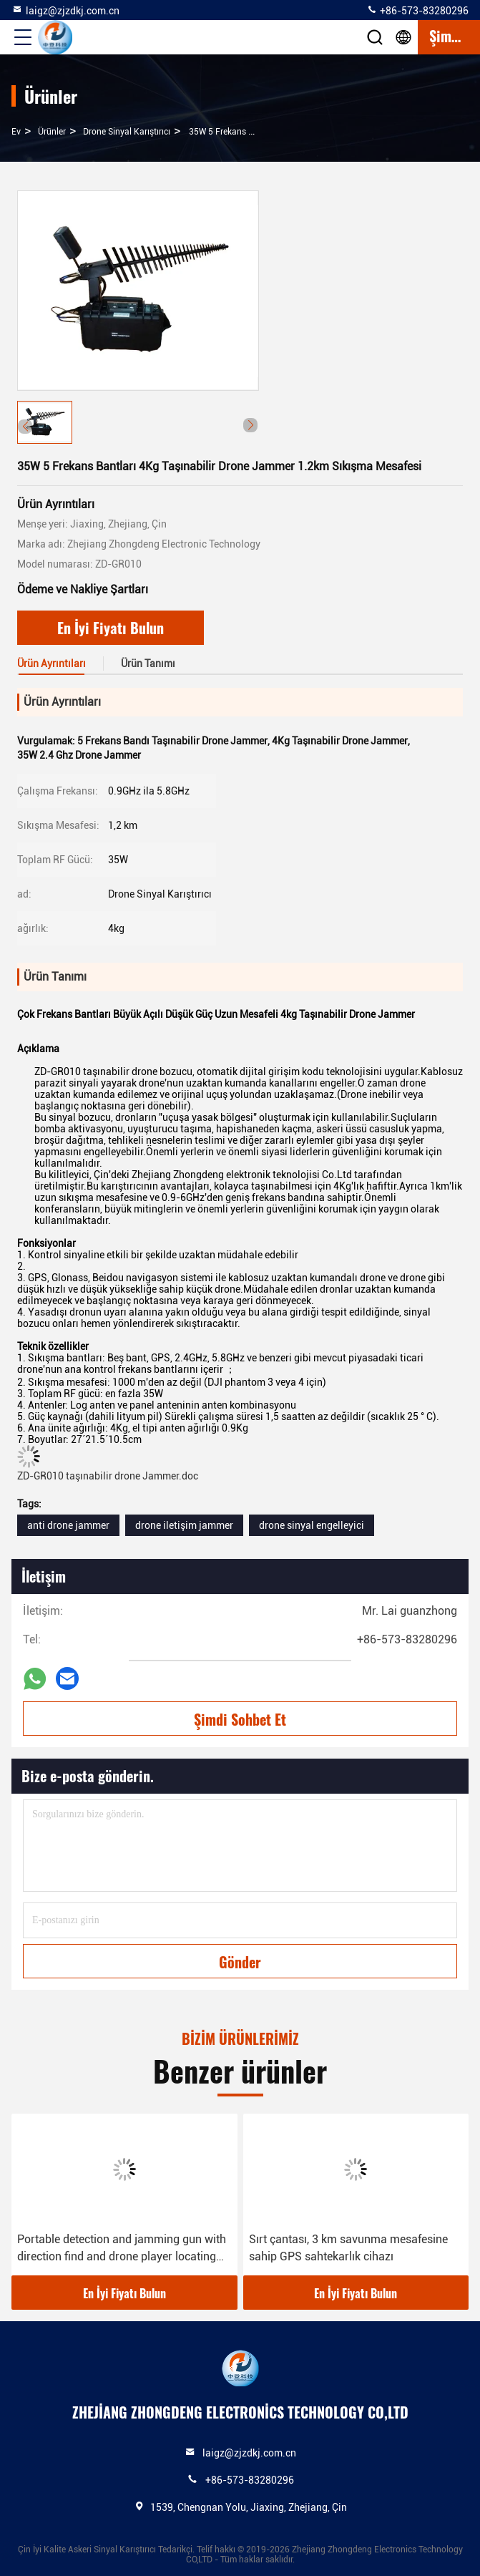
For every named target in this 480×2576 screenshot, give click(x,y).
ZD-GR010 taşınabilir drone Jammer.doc (107, 1476)
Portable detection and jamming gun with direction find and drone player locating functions (121, 2248)
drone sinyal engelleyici (311, 1525)
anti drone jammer (68, 1525)
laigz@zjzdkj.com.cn (65, 10)
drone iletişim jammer (184, 1525)
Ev (16, 132)
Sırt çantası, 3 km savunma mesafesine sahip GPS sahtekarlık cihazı (348, 2247)
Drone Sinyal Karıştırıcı (126, 132)
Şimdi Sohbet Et (240, 1719)
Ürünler (52, 132)
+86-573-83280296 (417, 10)
